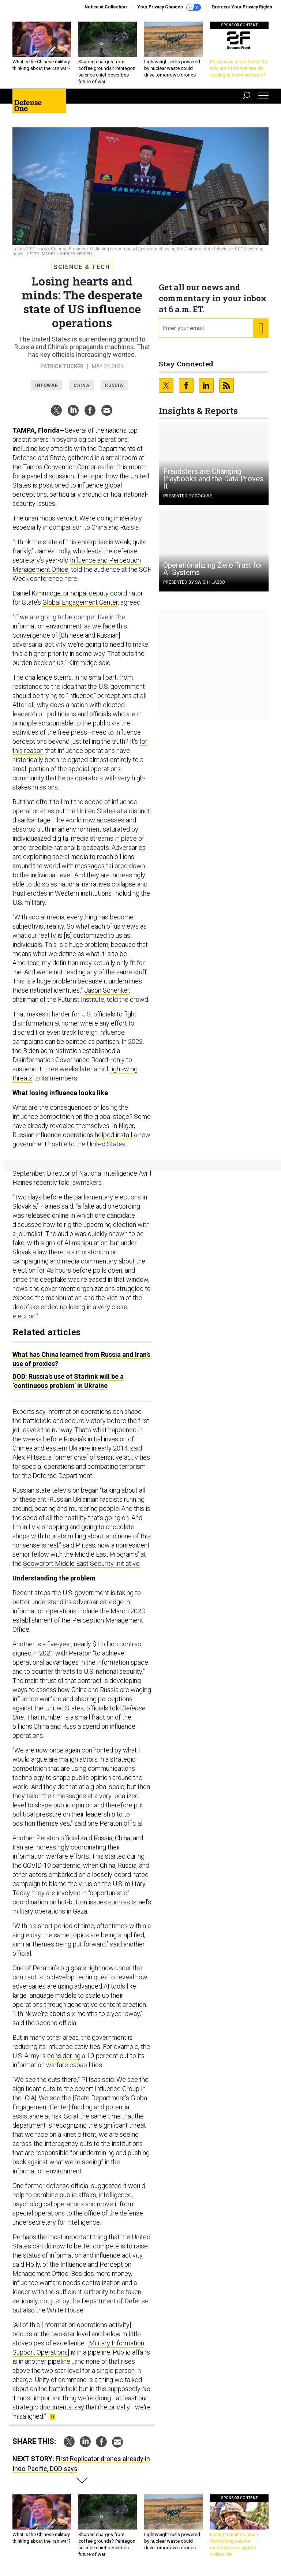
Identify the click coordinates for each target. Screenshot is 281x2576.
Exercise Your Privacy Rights (241, 7)
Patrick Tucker (61, 366)
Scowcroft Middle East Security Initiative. (81, 1563)
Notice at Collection (106, 7)
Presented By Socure (187, 496)
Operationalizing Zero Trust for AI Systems (213, 569)
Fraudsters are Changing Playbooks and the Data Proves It (213, 478)
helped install (113, 1135)
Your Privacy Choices (169, 7)
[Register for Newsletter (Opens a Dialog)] (260, 328)
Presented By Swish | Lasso (194, 582)
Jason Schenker (106, 990)
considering (63, 2056)
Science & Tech (82, 267)
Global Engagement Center (80, 602)
